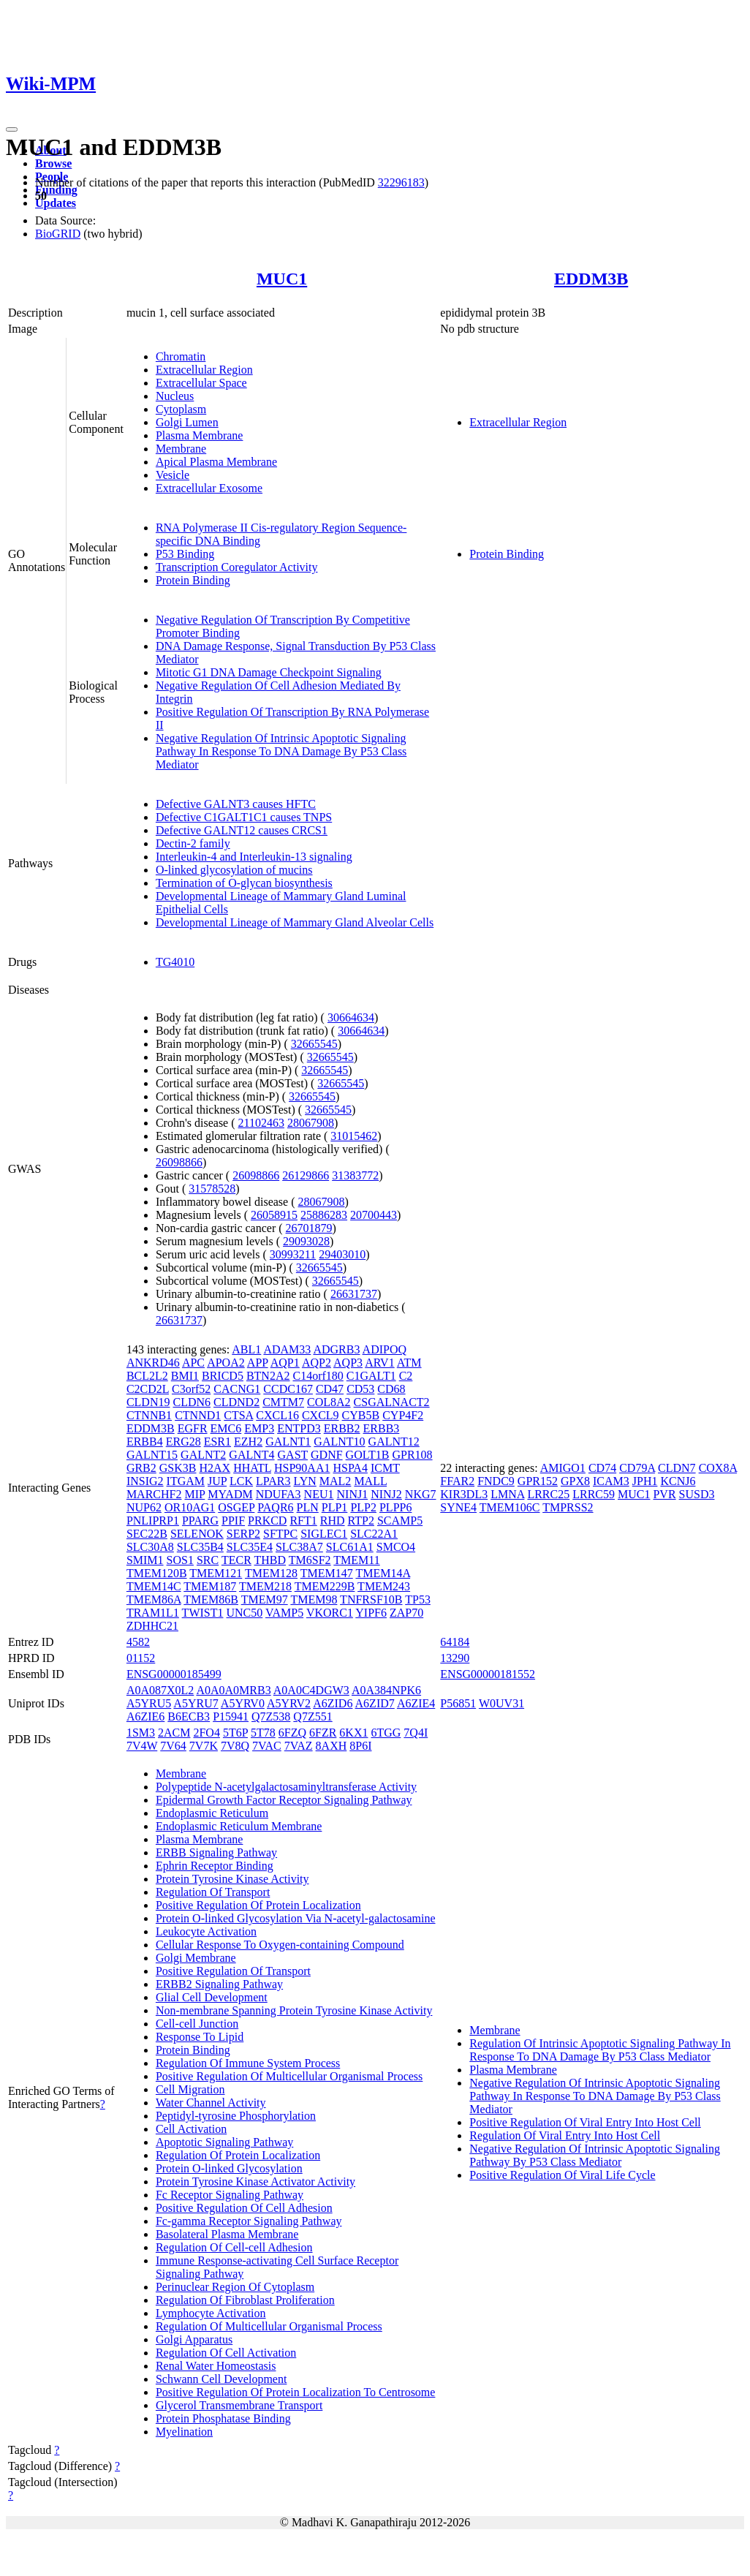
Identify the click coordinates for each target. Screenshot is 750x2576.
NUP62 (144, 1507)
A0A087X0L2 (160, 1690)
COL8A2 (329, 1402)
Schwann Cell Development (221, 2379)
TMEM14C (153, 1586)
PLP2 (363, 1507)
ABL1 (246, 1349)
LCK (241, 1481)
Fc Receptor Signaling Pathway (229, 2194)
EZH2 (248, 1441)
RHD (332, 1520)
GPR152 (538, 1481)
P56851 (458, 1703)
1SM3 (140, 1732)
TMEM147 (326, 1573)
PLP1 (335, 1507)
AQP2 (316, 1362)
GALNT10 (339, 1441)
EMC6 (226, 1428)
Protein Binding (193, 580)
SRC (208, 1560)
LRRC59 (593, 1494)
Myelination (184, 2431)
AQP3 (348, 1362)
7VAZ (298, 1746)
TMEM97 (264, 1599)
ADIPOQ (384, 1349)
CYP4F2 (402, 1415)
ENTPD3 (299, 1428)
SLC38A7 (299, 1547)
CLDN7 (677, 1468)
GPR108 (412, 1454)
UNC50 (244, 1612)
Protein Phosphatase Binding (223, 2418)
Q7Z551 (312, 1716)
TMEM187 (209, 1586)
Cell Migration (190, 2089)
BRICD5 (222, 1376)
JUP (217, 1481)
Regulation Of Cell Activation (226, 2352)
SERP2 (243, 1533)
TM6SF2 (310, 1560)
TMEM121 (215, 1573)
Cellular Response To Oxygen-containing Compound (280, 1944)
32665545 (314, 1044)
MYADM (230, 1494)
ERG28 (183, 1441)
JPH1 (645, 1481)
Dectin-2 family (193, 843)
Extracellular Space (201, 383)
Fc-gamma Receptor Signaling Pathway (249, 2221)
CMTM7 (283, 1402)
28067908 (310, 1123)
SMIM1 (145, 1560)
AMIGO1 (563, 1468)
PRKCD (267, 1520)
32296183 (401, 182)
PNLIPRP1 (152, 1520)
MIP (194, 1494)
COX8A (718, 1468)
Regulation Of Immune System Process (248, 2063)
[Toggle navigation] (12, 129)
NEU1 (319, 1494)
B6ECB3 (188, 1716)
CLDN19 (148, 1402)
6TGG (386, 1732)
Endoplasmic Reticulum (212, 1813)
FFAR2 (457, 1481)
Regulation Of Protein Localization (238, 2155)
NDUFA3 (278, 1494)
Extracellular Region (204, 369)
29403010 (342, 1254)
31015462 (353, 1136)
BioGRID (57, 233)
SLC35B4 (200, 1547)
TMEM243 (383, 1586)
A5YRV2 (289, 1703)
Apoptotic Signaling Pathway (224, 2142)
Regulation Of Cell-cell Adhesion (234, 2247)
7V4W (141, 1746)
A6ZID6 (332, 1703)
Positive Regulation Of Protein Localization (258, 1905)
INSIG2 (145, 1481)
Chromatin (180, 356)
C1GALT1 (371, 1376)
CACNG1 (236, 1389)
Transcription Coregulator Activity (237, 567)
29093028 (306, 1241)
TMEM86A (153, 1599)
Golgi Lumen (187, 422)
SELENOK (197, 1533)
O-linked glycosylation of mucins (234, 870)
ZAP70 (406, 1612)
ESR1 (217, 1441)
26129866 (305, 1175)
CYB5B (361, 1415)
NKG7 (420, 1494)
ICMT (385, 1468)
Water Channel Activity (211, 2102)
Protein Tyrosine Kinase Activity (232, 1879)
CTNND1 (198, 1415)
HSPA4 (350, 1468)
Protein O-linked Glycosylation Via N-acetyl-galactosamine (296, 1918)
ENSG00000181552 (487, 1674)
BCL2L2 (147, 1376)
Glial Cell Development (212, 1997)
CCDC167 (288, 1389)
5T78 (263, 1732)
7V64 (173, 1746)
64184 (454, 1642)
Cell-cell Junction (197, 2023)
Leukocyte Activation (206, 1931)
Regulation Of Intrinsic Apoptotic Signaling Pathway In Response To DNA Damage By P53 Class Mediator (599, 2050)
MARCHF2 (154, 1494)
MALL (370, 1481)
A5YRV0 (243, 1703)
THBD (270, 1560)
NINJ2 (386, 1494)
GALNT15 (152, 1454)
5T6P (235, 1732)
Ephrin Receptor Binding (214, 1865)
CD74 (602, 1468)
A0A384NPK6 (386, 1690)
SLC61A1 (350, 1547)
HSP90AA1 (302, 1468)
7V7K (203, 1746)
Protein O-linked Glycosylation (229, 2168)
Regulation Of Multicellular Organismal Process (269, 2326)
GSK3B (178, 1468)
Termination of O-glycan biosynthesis (244, 883)
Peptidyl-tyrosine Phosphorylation (236, 2115)
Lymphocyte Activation (211, 2313)
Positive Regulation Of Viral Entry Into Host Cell (585, 2122)
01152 (140, 1658)
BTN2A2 (268, 1376)
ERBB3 (381, 1428)
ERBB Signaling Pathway (216, 1852)
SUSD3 (697, 1494)
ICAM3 (611, 1481)
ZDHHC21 (152, 1626)
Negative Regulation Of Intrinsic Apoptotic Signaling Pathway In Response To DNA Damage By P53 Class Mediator (281, 751)
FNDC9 (496, 1481)
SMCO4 (395, 1547)
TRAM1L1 (152, 1612)
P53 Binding (185, 554)
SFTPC (280, 1533)
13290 (454, 1658)
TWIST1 (203, 1612)
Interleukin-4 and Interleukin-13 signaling (254, 856)
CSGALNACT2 (392, 1402)
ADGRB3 (336, 1349)
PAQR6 (275, 1507)
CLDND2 (236, 1402)
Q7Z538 (270, 1716)
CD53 (360, 1389)
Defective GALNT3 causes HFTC (236, 804)
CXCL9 (320, 1415)
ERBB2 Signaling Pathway (219, 1984)
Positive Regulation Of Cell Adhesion (244, 2208)
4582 (138, 1642)
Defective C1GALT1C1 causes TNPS (244, 817)
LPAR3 (273, 1481)
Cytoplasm (181, 409)
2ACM (174, 1732)
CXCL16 (277, 1415)
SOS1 (180, 1560)
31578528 (212, 1188)
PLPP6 (395, 1507)
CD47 (330, 1389)
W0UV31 (501, 1703)
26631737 (353, 1294)
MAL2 (335, 1481)
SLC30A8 (150, 1547)
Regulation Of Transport (213, 1892)
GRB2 (141, 1468)
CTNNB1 (149, 1415)
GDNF (327, 1454)
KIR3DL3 (464, 1494)
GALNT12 (394, 1441)
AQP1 (285, 1362)
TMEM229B (325, 1586)
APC (193, 1362)
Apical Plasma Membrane (216, 462)
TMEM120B (156, 1573)
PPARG (200, 1520)
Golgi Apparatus (194, 2339)
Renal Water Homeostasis (216, 2366)
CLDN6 (192, 1402)
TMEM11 (356, 1560)
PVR (664, 1494)
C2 (406, 1376)
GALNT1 (288, 1441)
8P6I (360, 1746)
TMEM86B (210, 1599)
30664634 (350, 1017)
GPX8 (575, 1481)
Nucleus (175, 396)
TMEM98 (313, 1599)
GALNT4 (251, 1454)
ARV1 (380, 1362)
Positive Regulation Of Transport (233, 1971)
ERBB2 (342, 1428)
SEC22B (146, 1533)
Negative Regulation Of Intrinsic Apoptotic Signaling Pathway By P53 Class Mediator (594, 2155)
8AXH (331, 1746)
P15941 (231, 1716)
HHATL (252, 1468)
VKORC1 (329, 1612)
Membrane (181, 448)
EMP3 (259, 1428)
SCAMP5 (400, 1520)
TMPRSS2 (567, 1507)
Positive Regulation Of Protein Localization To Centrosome (296, 2392)
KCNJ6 (677, 1481)
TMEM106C (510, 1507)
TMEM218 (265, 1586)
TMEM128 (271, 1573)
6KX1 (353, 1732)
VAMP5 (284, 1612)
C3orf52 (191, 1389)
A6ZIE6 (145, 1716)
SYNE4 (458, 1507)
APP (257, 1362)
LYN (305, 1481)
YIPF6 (371, 1612)
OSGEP (236, 1507)
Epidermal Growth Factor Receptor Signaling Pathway (284, 1800)
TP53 (418, 1599)
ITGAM (186, 1481)
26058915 (274, 1215)
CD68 (391, 1389)
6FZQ (292, 1732)
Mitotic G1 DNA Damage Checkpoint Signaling (269, 672)
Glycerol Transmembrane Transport (239, 2405)
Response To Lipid (199, 2037)
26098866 (179, 1162)
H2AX (214, 1468)
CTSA (238, 1415)
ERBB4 (144, 1441)
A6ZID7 (375, 1703)
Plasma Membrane (199, 435)
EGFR (193, 1428)
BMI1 (185, 1376)
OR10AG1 (189, 1507)
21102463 (261, 1123)
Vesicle (172, 475)
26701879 (309, 1228)
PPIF (233, 1520)
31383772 (355, 1175)
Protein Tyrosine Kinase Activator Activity (255, 2181)
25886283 (323, 1215)
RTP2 (361, 1520)
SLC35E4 (250, 1547)
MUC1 (282, 278)
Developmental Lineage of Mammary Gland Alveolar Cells (294, 922)
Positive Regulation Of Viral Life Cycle (562, 2175)
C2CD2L (147, 1389)
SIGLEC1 (323, 1533)
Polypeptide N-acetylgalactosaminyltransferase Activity (286, 1786)
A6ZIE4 (416, 1703)
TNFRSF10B (371, 1599)
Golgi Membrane (196, 1958)
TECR (236, 1560)
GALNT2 (203, 1454)
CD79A (637, 1468)
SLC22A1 (374, 1533)
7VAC (266, 1746)
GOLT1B (368, 1454)
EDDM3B (591, 278)
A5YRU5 (148, 1703)
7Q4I (416, 1732)
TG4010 (175, 962)
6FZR (322, 1732)
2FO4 (206, 1732)
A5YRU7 (195, 1703)
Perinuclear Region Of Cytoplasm (235, 2287)
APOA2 (226, 1362)
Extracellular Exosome (209, 488)
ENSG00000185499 (173, 1674)
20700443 (373, 1215)
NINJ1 (352, 1494)
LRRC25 (548, 1494)
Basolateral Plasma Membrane (227, 2234)
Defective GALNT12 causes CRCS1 (241, 830)
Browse (53, 163)
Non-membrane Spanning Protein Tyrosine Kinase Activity (294, 2010)
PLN (308, 1507)
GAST (293, 1454)
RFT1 (303, 1520)
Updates (55, 203)
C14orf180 (317, 1376)
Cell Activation (191, 2129)
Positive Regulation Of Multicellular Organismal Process (289, 2076)
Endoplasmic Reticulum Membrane (239, 1826)
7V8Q (235, 1746)
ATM (409, 1362)
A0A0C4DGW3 (311, 1690)
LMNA (507, 1494)
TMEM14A (382, 1573)
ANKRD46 (153, 1362)
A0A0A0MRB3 (233, 1690)
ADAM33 (287, 1349)
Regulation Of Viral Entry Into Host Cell (564, 2135)
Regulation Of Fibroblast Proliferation (245, 2300)
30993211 (293, 1254)
